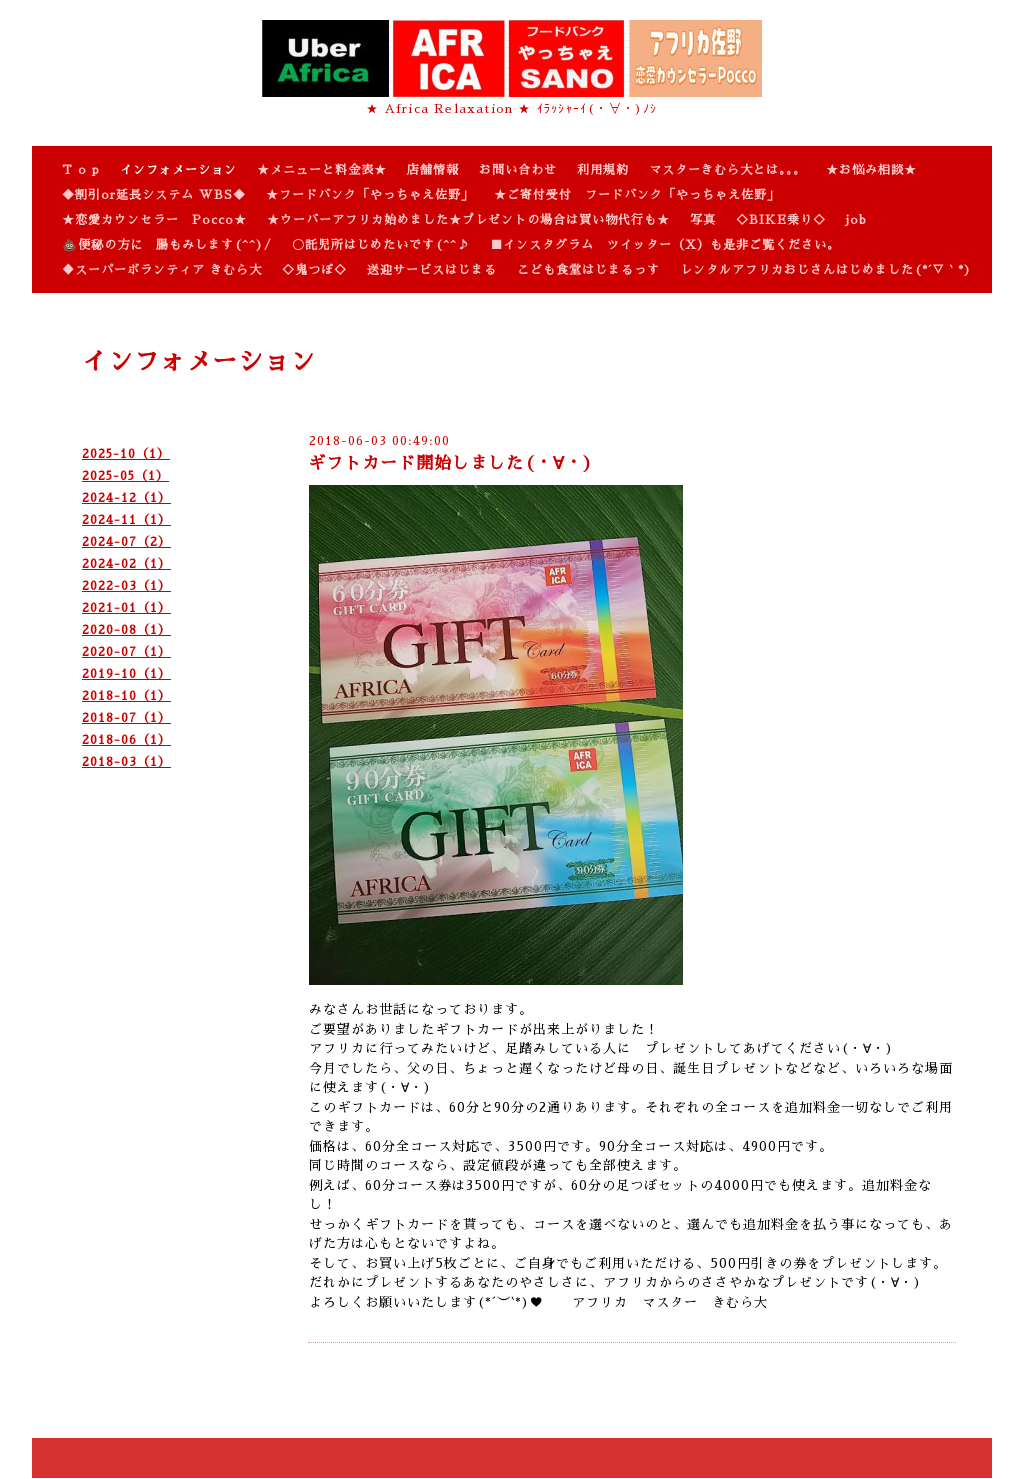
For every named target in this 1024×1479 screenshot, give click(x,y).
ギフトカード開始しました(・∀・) (450, 463)
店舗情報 (433, 170)
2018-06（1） (126, 740)
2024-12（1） (126, 498)
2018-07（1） (126, 718)
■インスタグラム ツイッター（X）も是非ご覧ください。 (665, 245)
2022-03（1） (126, 586)
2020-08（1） (126, 630)
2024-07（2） (126, 542)
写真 (703, 220)
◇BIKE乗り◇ (781, 220)
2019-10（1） (126, 674)
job (856, 220)
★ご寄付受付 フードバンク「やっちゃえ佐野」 (637, 195)
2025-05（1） (125, 476)
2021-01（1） (126, 608)
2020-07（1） (126, 652)
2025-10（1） (126, 454)
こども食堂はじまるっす (588, 270)
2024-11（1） (126, 520)
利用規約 (603, 170)
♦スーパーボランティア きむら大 (162, 270)
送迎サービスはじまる (432, 270)
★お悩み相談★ (871, 170)
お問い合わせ (518, 170)
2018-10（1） (126, 696)
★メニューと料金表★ (322, 170)
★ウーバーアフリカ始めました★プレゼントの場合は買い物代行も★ (468, 220)
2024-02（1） (126, 564)
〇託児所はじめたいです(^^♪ (381, 245)
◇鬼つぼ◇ (314, 270)
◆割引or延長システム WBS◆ (154, 195)
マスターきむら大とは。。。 (727, 170)
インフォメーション (178, 170)
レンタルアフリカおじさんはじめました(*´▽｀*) (826, 270)
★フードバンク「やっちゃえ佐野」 (370, 195)
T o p (81, 170)
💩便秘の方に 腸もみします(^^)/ (167, 245)
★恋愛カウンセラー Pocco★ (154, 220)
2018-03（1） (126, 762)
